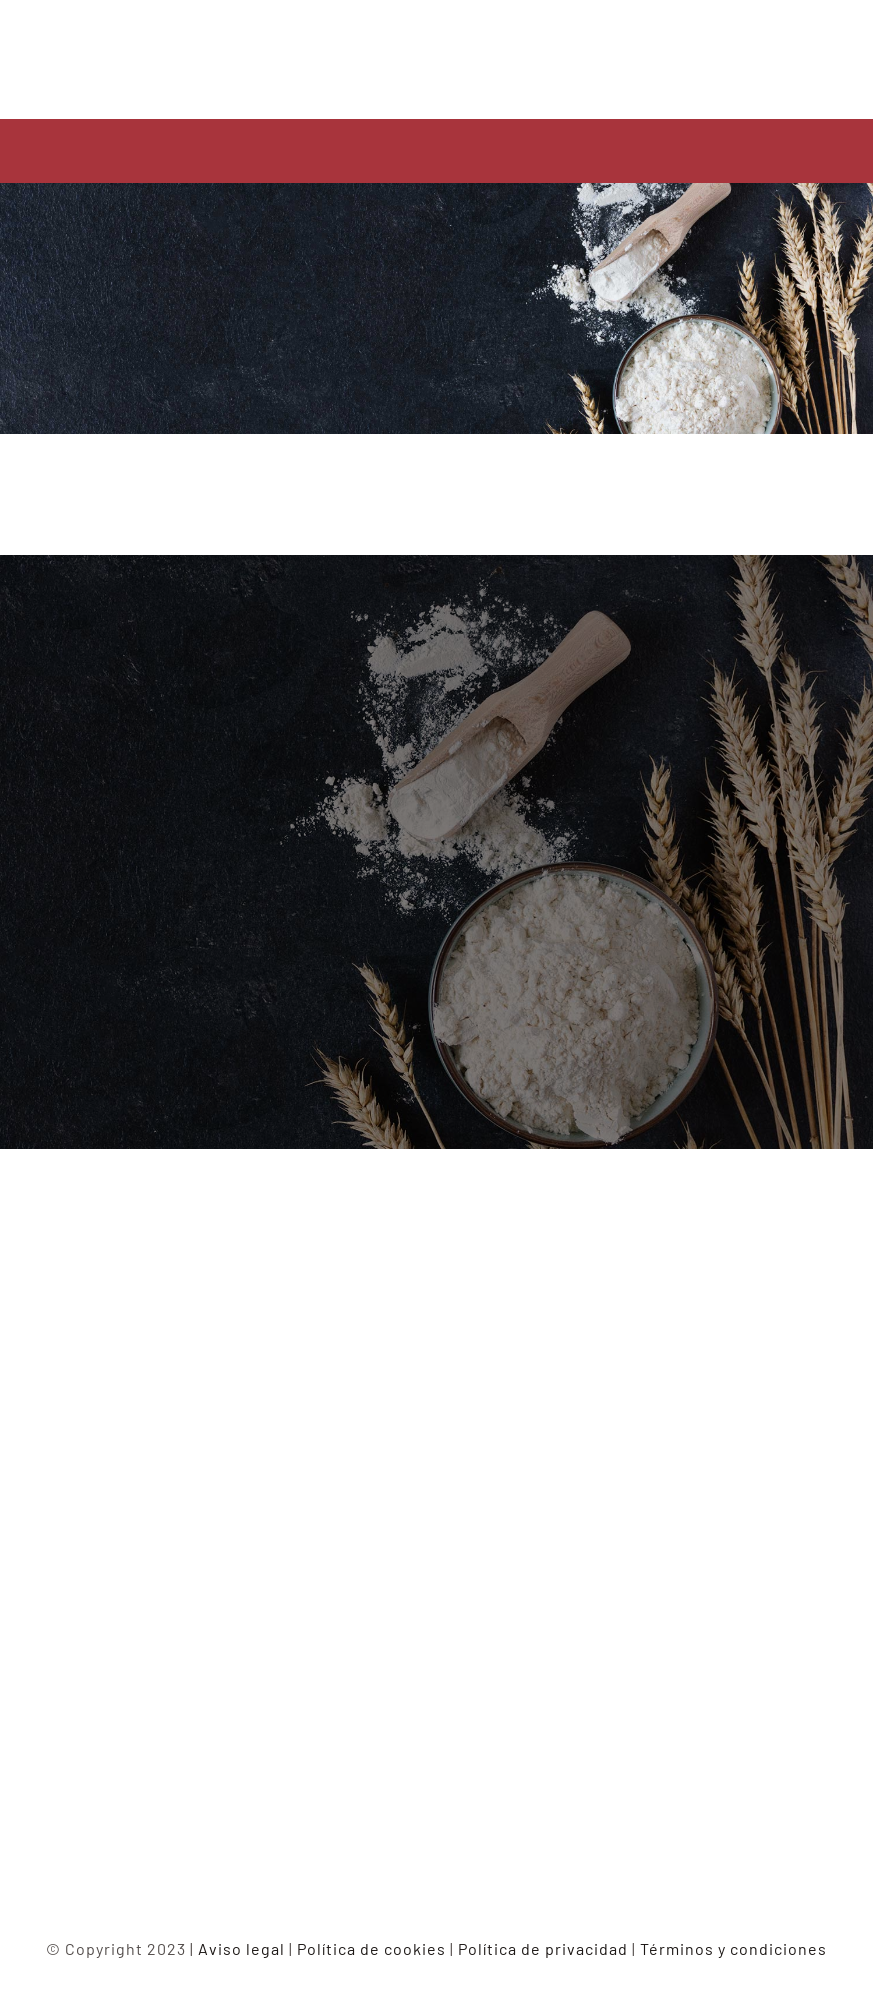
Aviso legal (241, 1948)
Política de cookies (371, 1948)
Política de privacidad (543, 1948)
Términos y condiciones (733, 1948)
